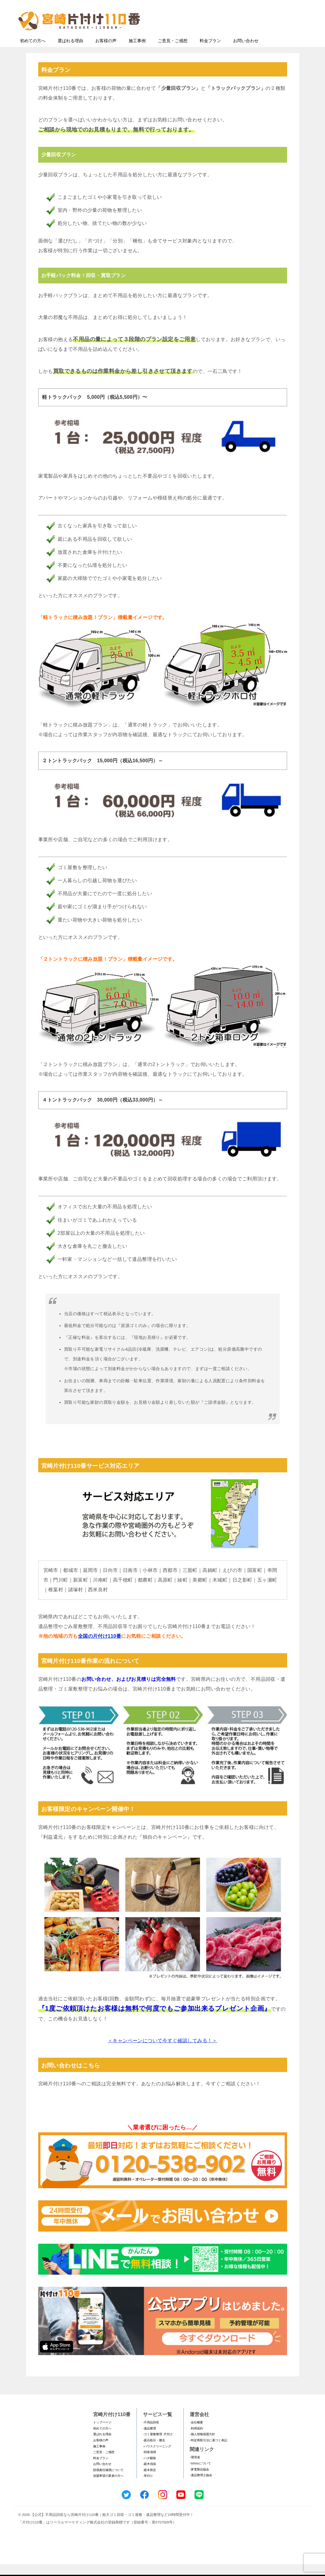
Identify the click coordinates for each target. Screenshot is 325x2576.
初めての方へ (33, 52)
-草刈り (148, 2487)
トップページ (102, 2434)
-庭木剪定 (149, 2481)
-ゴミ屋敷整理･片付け (158, 2446)
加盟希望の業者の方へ (108, 2487)
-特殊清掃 (149, 2464)
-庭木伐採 (149, 2475)
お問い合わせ (246, 52)
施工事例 (137, 52)
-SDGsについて (200, 2475)
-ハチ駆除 (149, 2470)
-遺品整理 (149, 2440)
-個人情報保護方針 (202, 2446)
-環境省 (195, 2469)
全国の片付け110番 (99, 1647)
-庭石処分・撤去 (154, 2452)
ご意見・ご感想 (173, 52)
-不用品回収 (151, 2434)
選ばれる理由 (70, 52)
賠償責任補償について (108, 2481)
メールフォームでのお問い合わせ (252, 35)
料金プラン (210, 52)
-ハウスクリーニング (157, 2458)
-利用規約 (196, 2440)
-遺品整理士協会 (201, 2487)
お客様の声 (106, 52)
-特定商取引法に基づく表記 (208, 2452)
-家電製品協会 (199, 2481)
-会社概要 (196, 2434)
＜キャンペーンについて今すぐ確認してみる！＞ (162, 2052)
